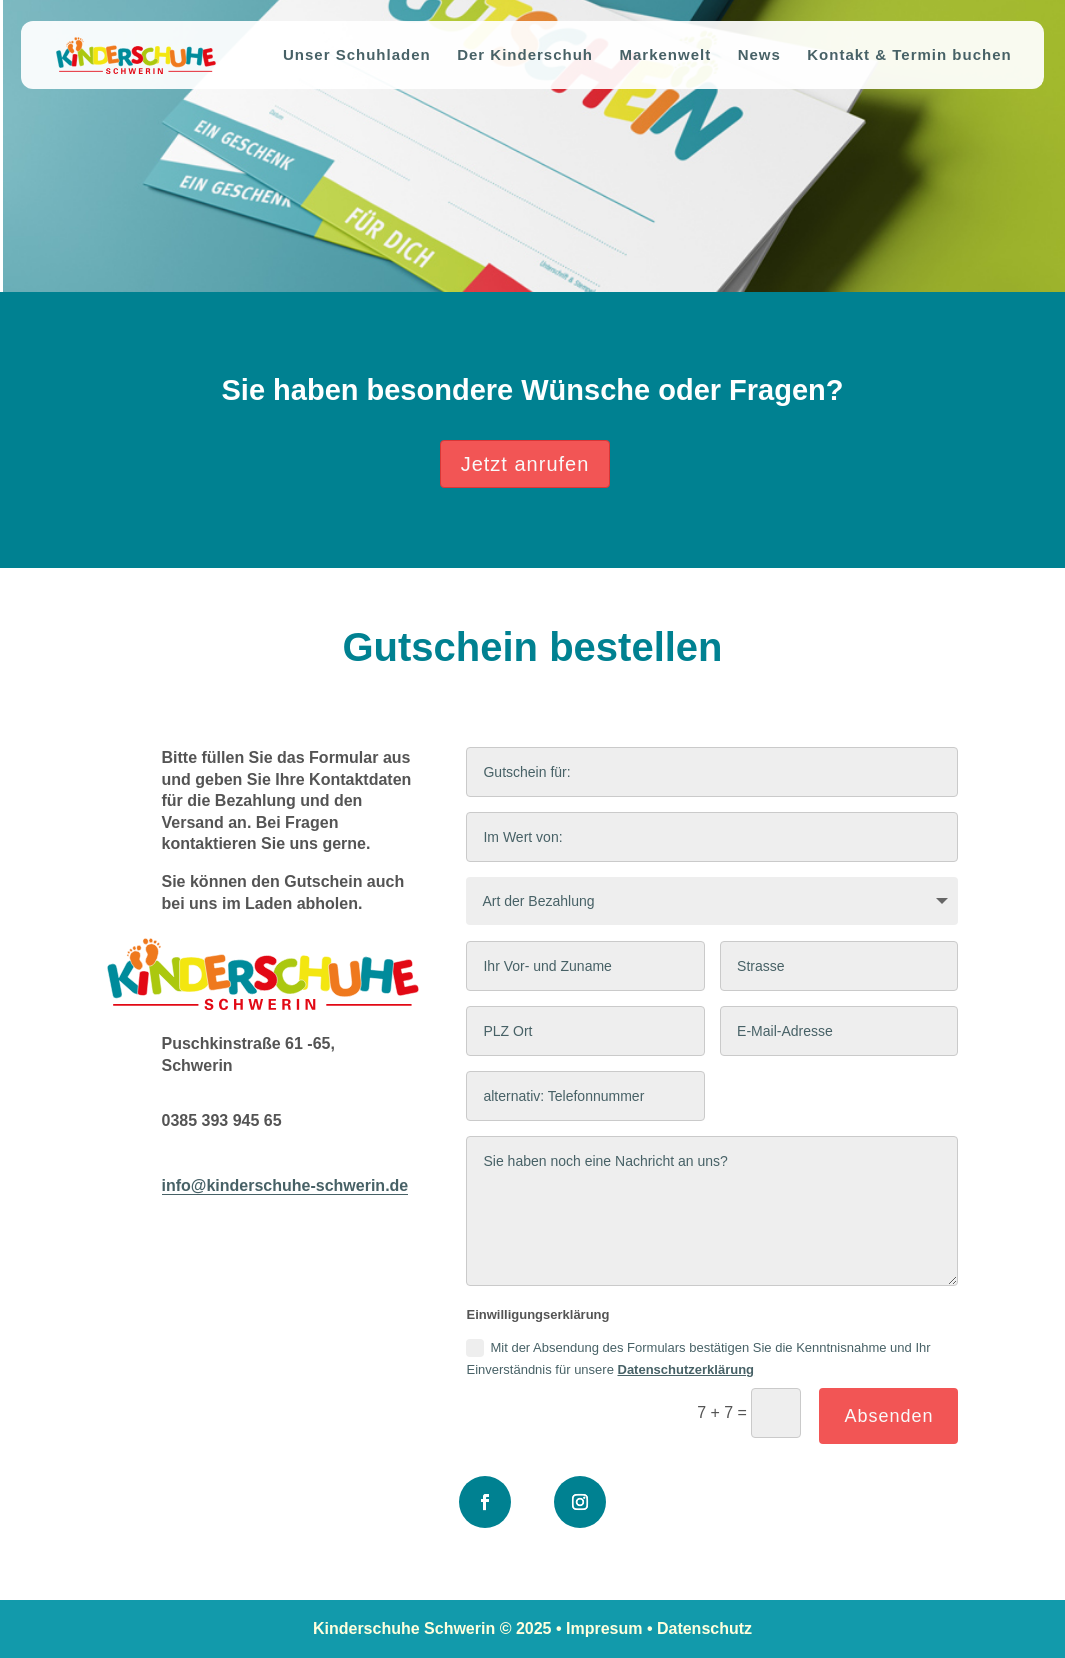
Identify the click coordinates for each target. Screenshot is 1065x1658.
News (759, 55)
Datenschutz (704, 1628)
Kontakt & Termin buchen (909, 55)
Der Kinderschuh (525, 55)
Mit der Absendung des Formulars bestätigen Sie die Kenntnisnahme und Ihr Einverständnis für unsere (698, 1358)
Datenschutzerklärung (686, 1369)
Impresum (604, 1628)
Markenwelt (665, 55)
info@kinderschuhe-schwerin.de (285, 1185)
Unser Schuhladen (357, 55)
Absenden (888, 1416)
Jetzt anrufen (525, 464)
